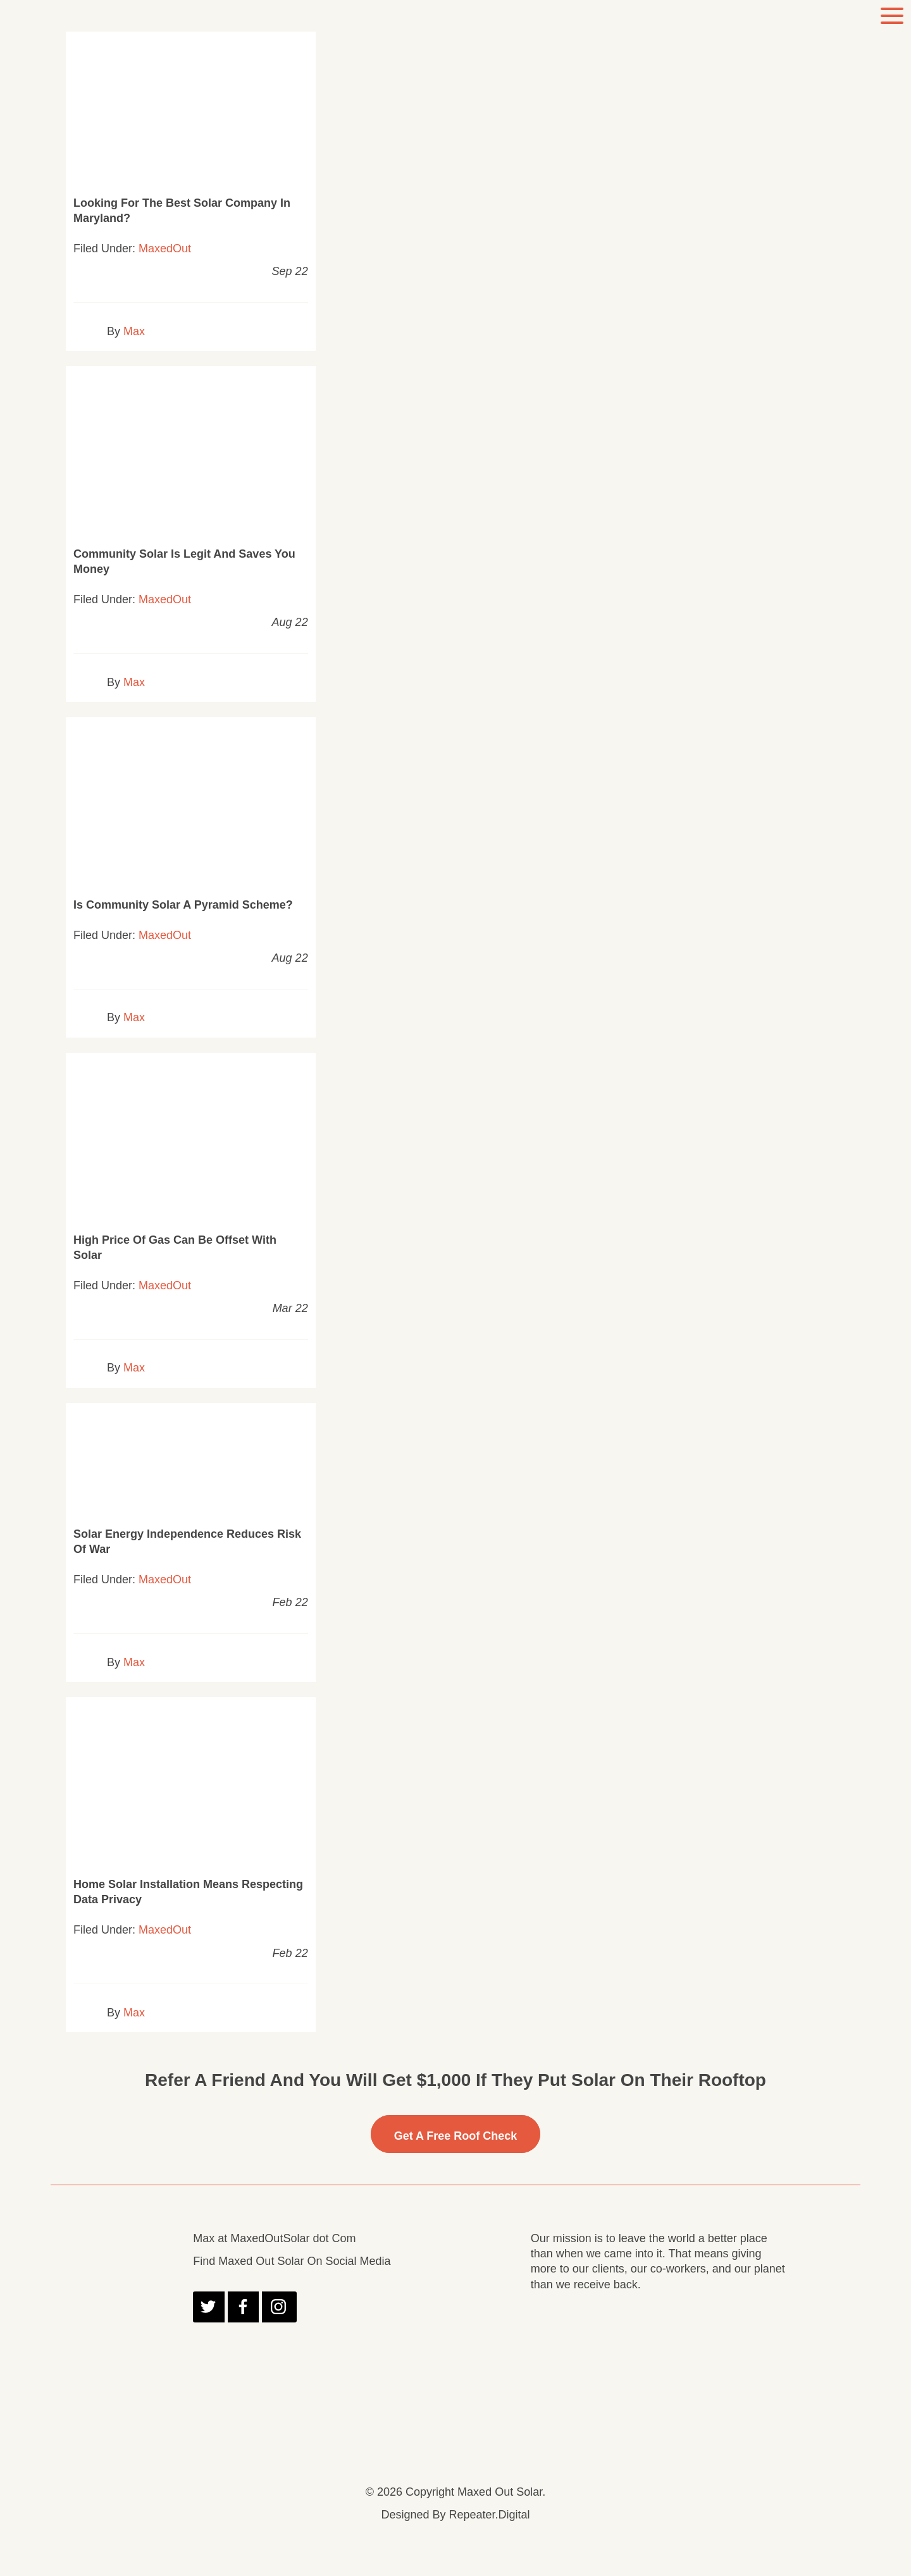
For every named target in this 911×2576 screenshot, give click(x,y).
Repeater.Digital (489, 2514)
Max (134, 331)
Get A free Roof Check (455, 2136)
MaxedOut (165, 248)
